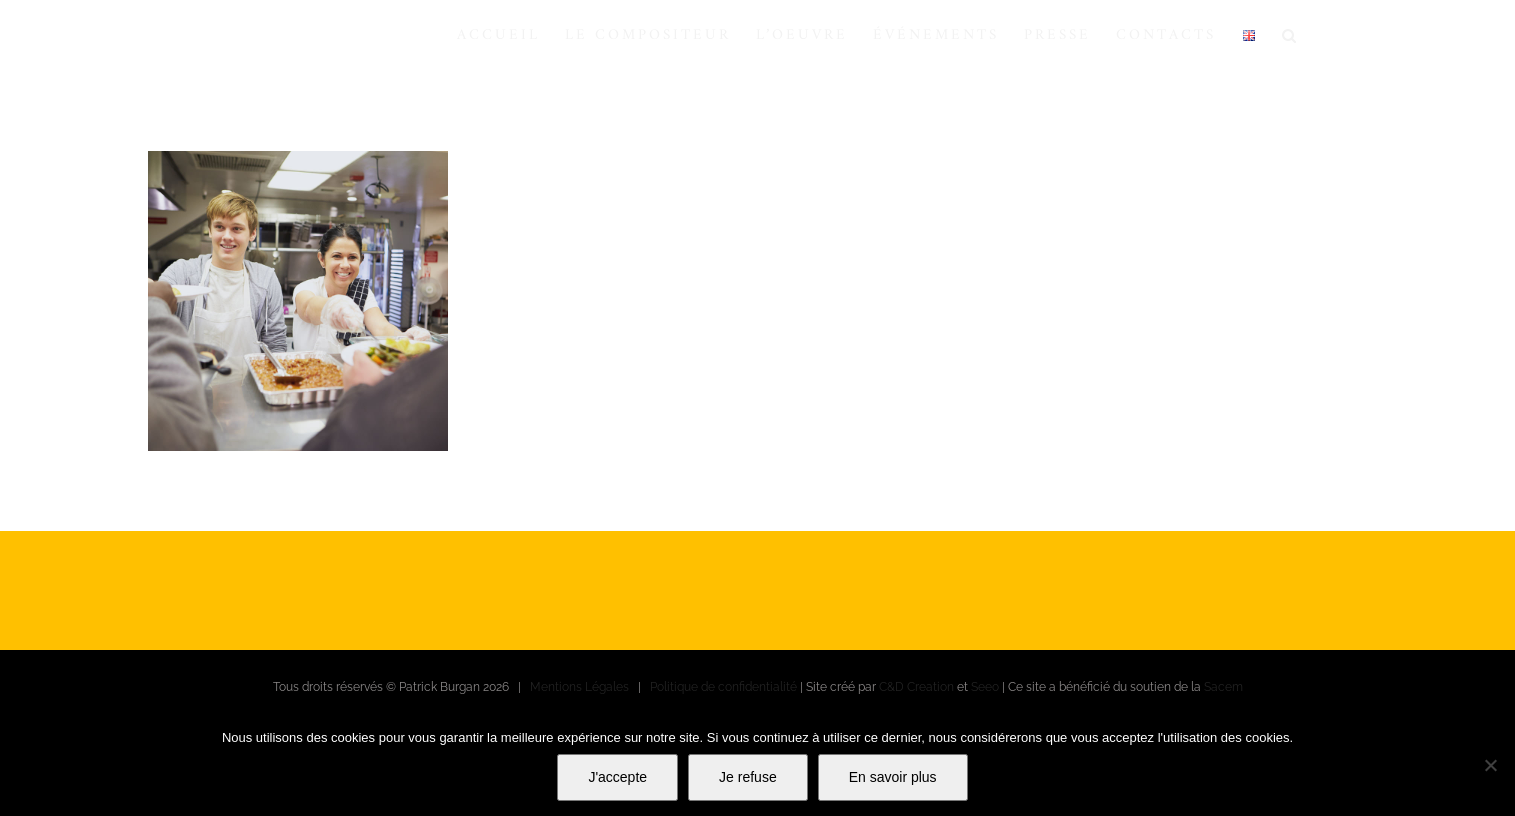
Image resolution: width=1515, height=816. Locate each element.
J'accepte (617, 777)
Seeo (985, 687)
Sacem (1223, 687)
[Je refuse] (1490, 765)
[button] (1290, 35)
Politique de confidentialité (723, 687)
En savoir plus (893, 777)
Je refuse (748, 777)
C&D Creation (916, 687)
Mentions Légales (579, 687)
